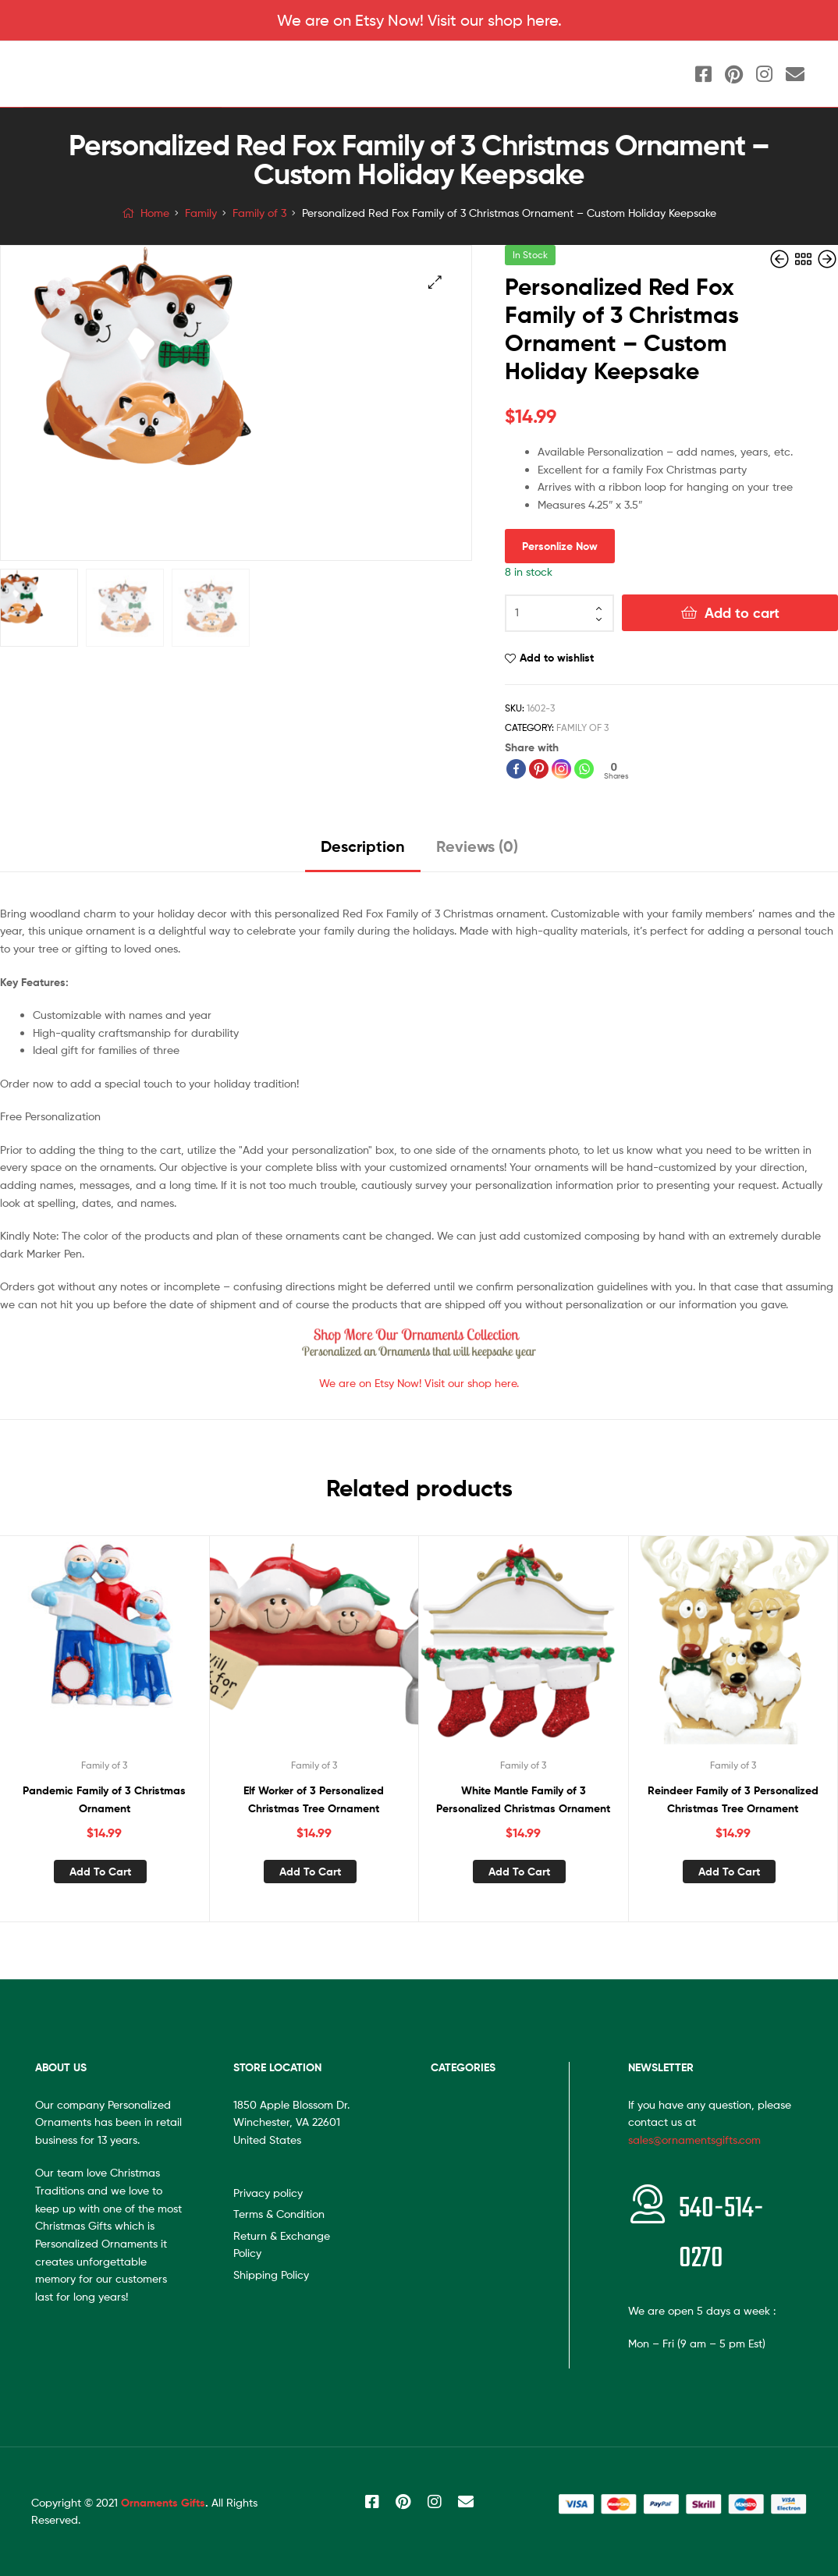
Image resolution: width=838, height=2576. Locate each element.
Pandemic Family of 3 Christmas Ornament (104, 1799)
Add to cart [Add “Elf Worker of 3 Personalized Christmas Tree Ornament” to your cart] (310, 1872)
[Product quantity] (559, 613)
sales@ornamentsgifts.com (694, 2139)
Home (154, 212)
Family (201, 212)
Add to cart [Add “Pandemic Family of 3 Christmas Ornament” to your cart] (100, 1872)
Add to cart (742, 613)
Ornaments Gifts (163, 2503)
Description (363, 846)
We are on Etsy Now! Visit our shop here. (419, 20)
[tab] (363, 852)
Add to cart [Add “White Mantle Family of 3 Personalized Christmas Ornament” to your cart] (519, 1872)
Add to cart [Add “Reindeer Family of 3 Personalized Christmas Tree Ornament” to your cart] (729, 1872)
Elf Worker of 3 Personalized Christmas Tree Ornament (313, 1799)
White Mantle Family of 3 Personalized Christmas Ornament (523, 1799)
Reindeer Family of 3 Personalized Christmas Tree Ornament (733, 1799)
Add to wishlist (557, 658)
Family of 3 (259, 212)
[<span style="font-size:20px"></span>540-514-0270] (647, 2203)
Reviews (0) (477, 846)
